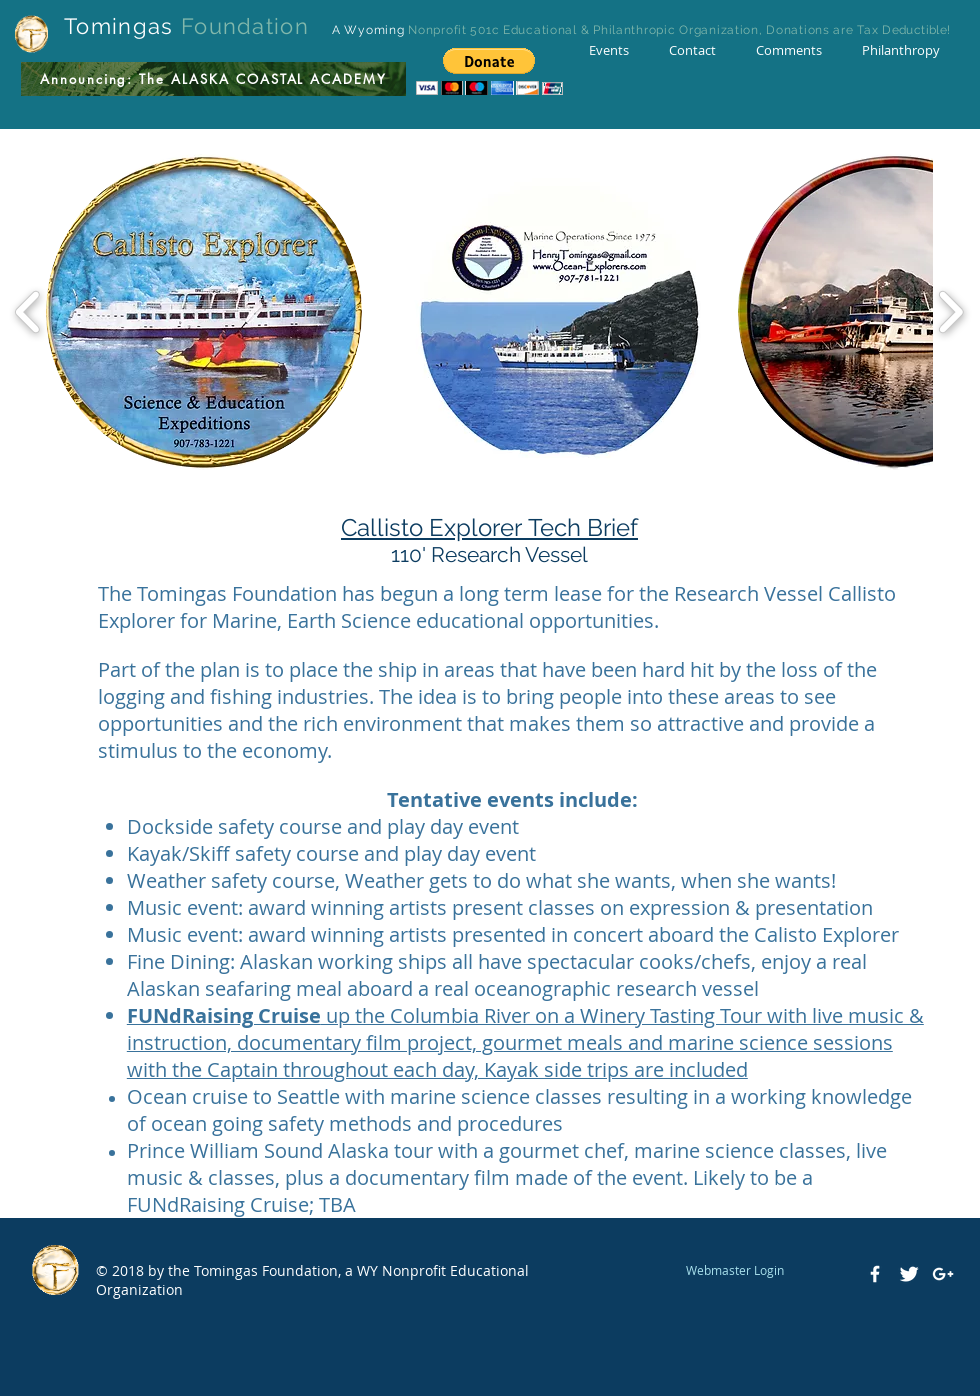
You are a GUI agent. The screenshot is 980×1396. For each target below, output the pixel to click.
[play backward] (28, 312)
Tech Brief (583, 527)
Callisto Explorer (434, 527)
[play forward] (950, 312)
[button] (489, 71)
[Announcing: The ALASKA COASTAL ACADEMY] (213, 79)
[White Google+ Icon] (943, 1274)
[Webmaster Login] (734, 1270)
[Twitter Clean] (909, 1274)
